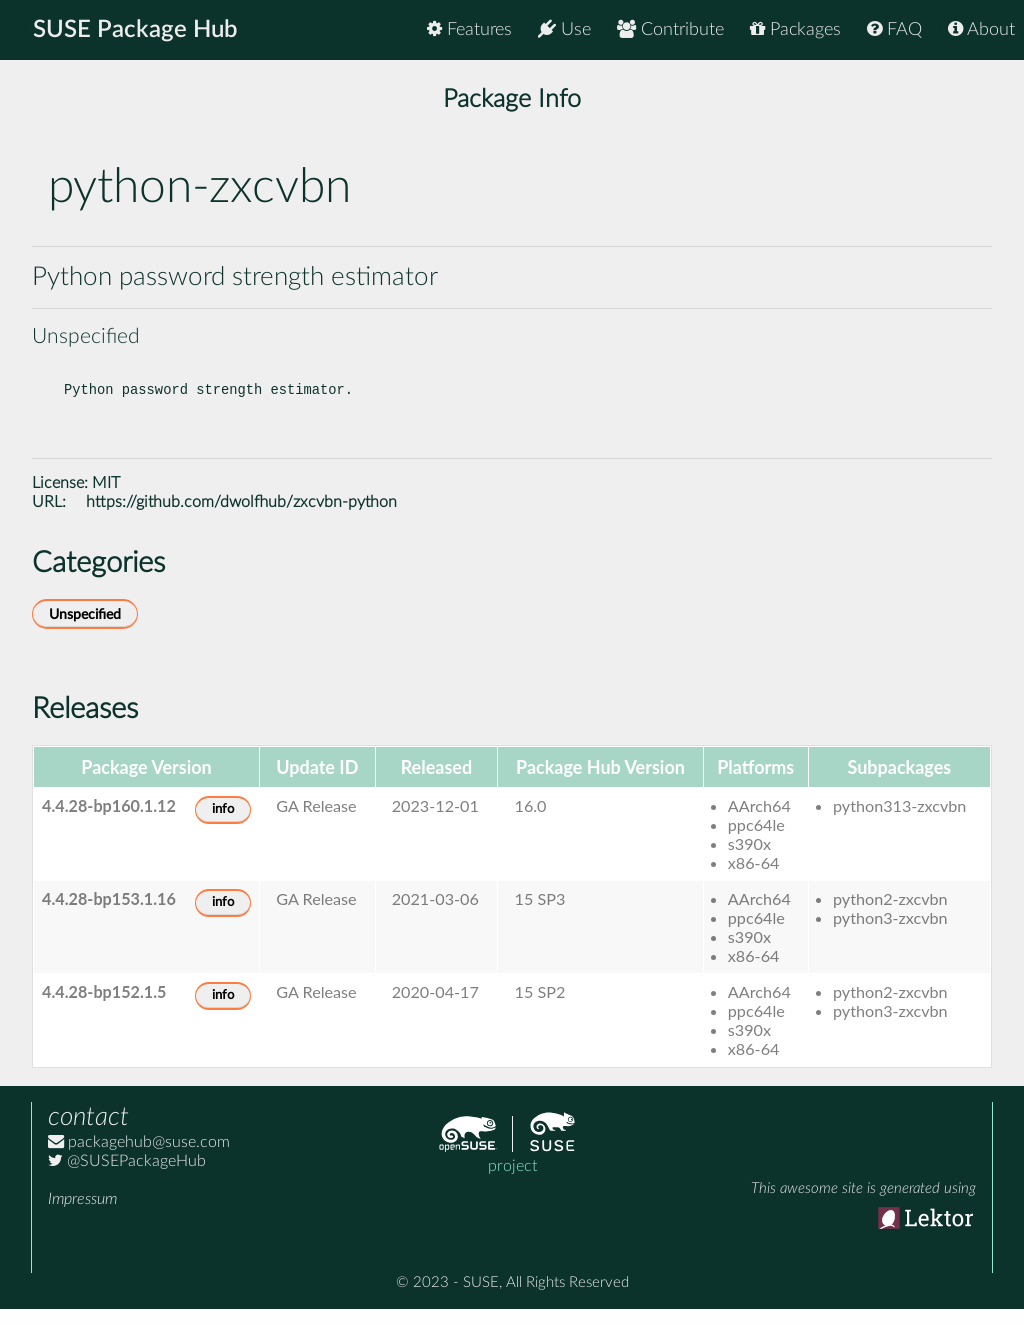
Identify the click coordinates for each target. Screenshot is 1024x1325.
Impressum (82, 1215)
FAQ (894, 29)
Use (564, 29)
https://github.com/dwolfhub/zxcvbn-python (241, 518)
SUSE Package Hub (135, 30)
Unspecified (85, 630)
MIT (106, 499)
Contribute (670, 29)
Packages (795, 29)
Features (469, 29)
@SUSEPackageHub (127, 1177)
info (223, 825)
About (981, 29)
